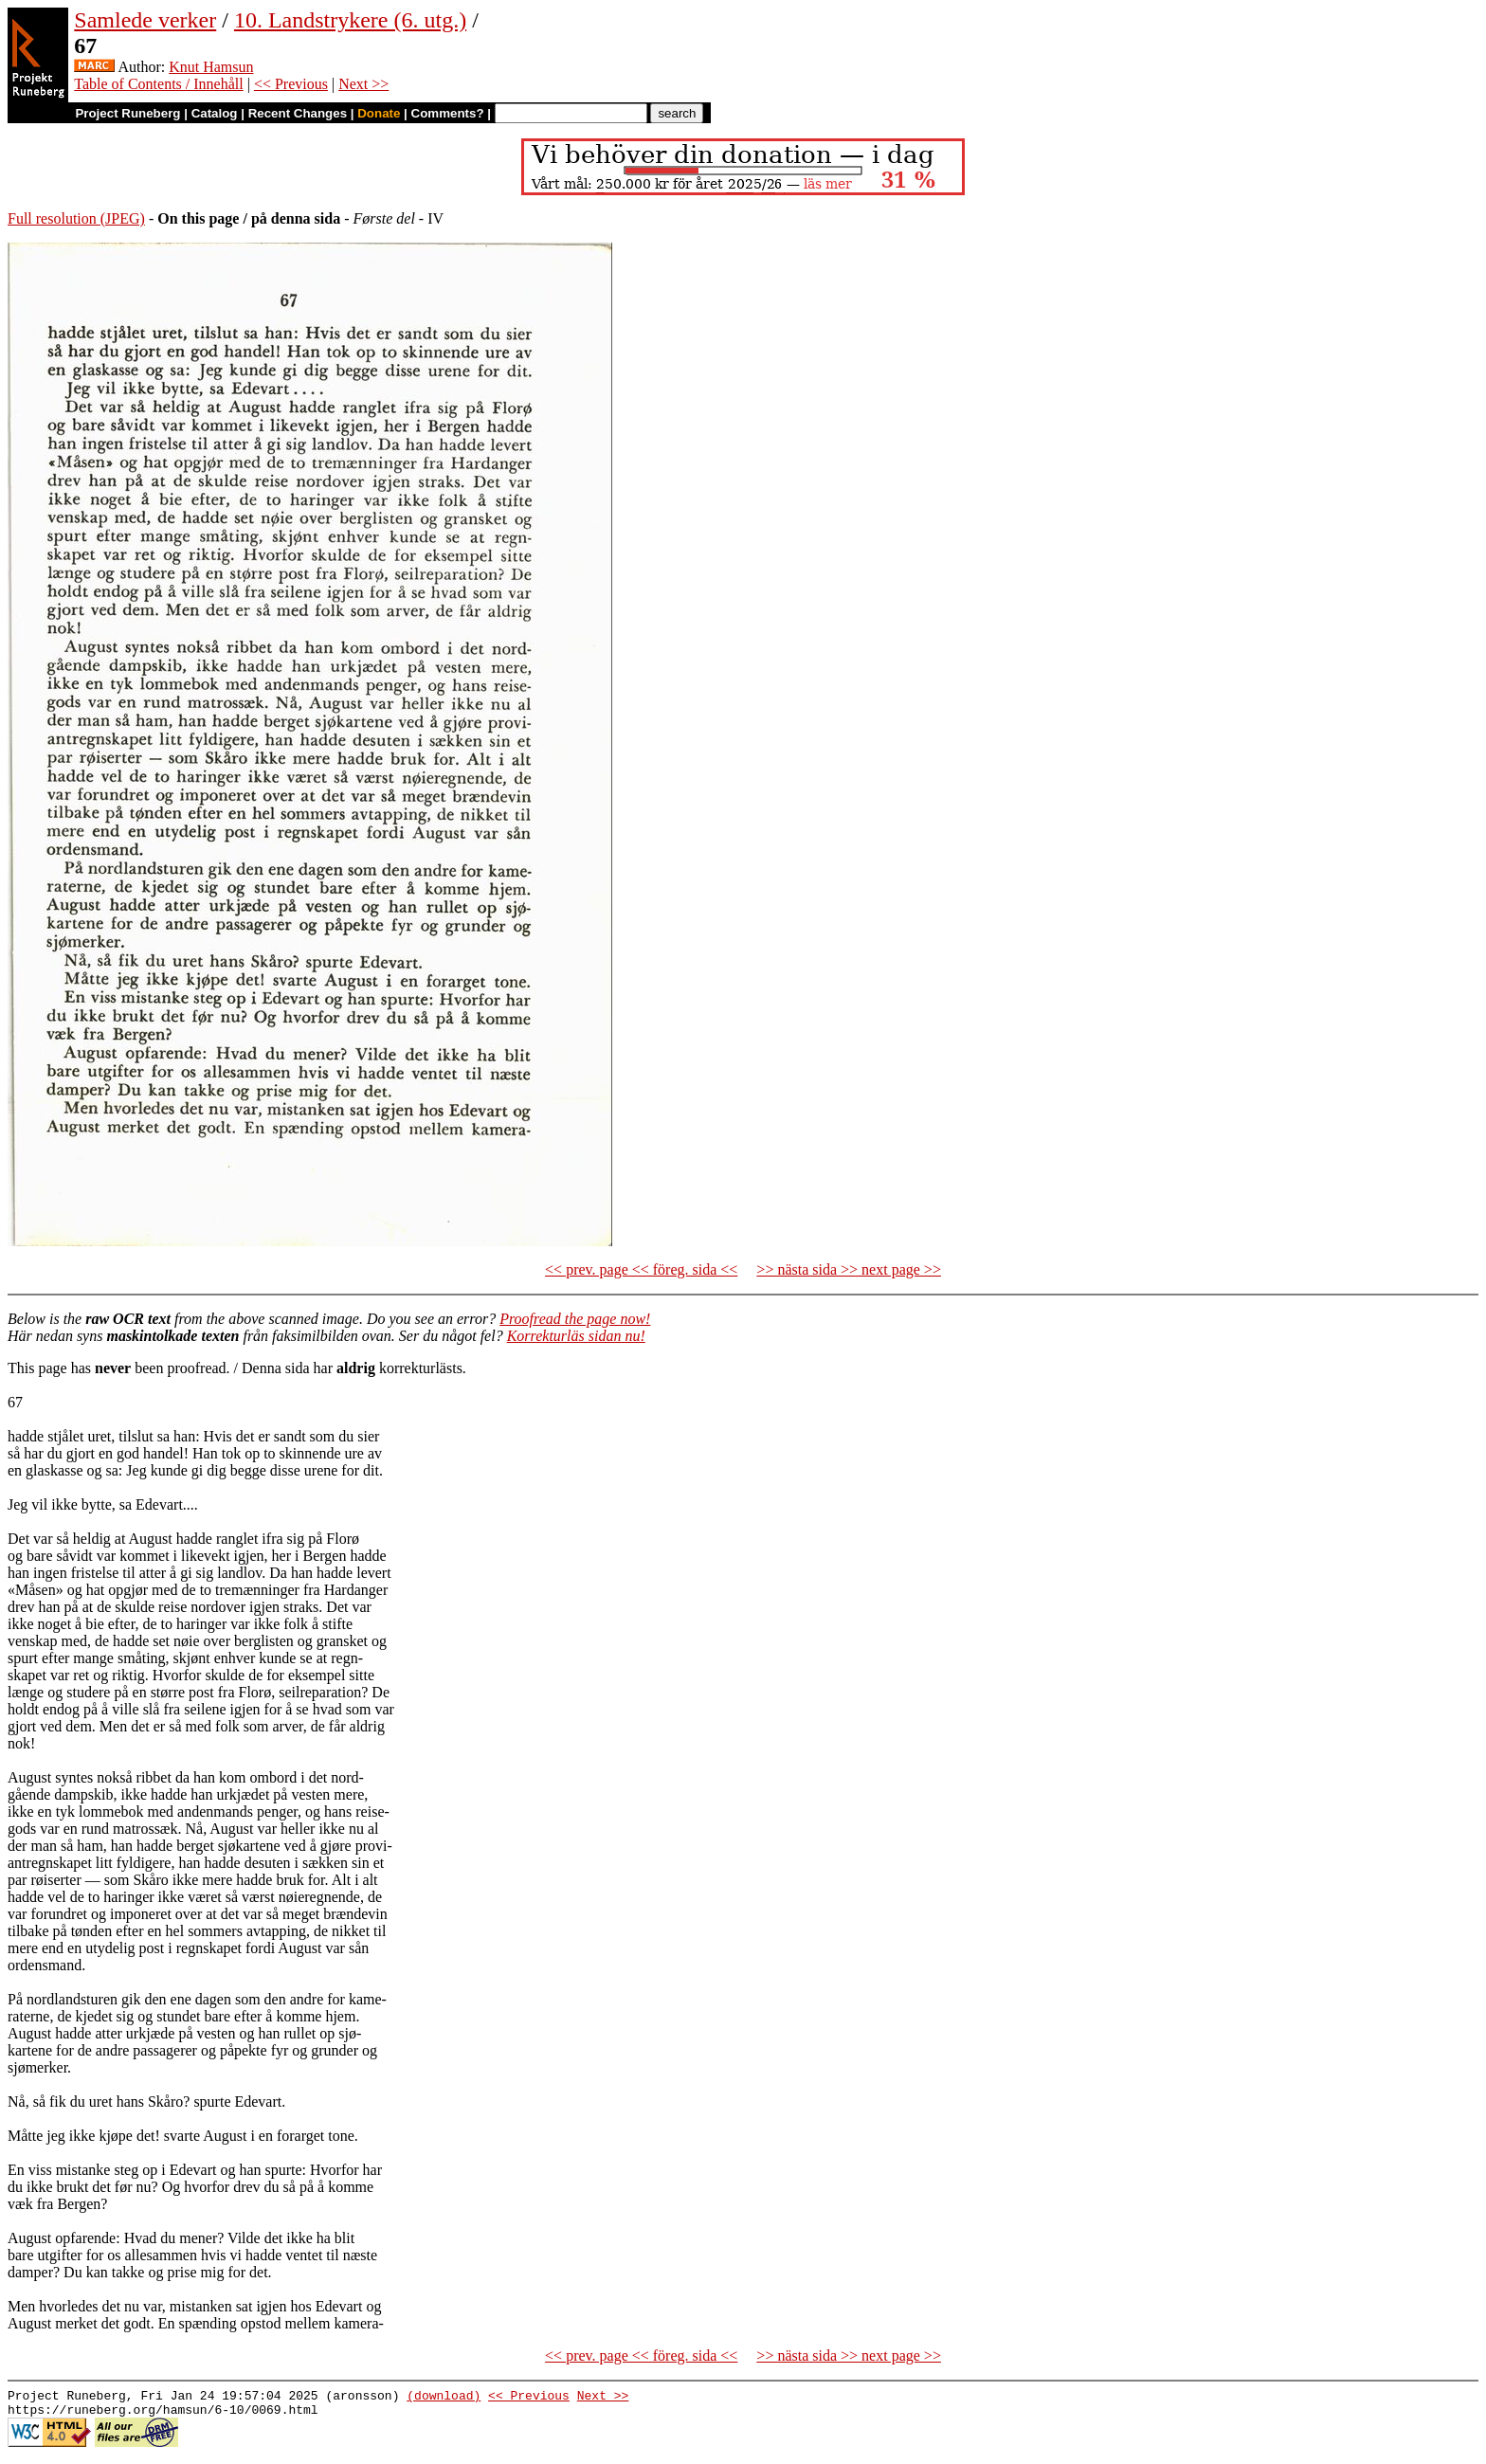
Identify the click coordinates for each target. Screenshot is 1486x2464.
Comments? (447, 113)
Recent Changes (297, 113)
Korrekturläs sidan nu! (576, 1336)
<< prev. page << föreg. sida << (641, 1269)
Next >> (363, 84)
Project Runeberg (127, 113)
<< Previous (291, 84)
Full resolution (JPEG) (76, 218)
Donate (378, 113)
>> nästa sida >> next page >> (848, 1269)
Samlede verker (145, 20)
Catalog (214, 113)
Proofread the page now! (574, 1319)
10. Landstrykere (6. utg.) (350, 20)
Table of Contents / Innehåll (158, 84)
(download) (443, 2397)
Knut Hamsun (211, 67)
